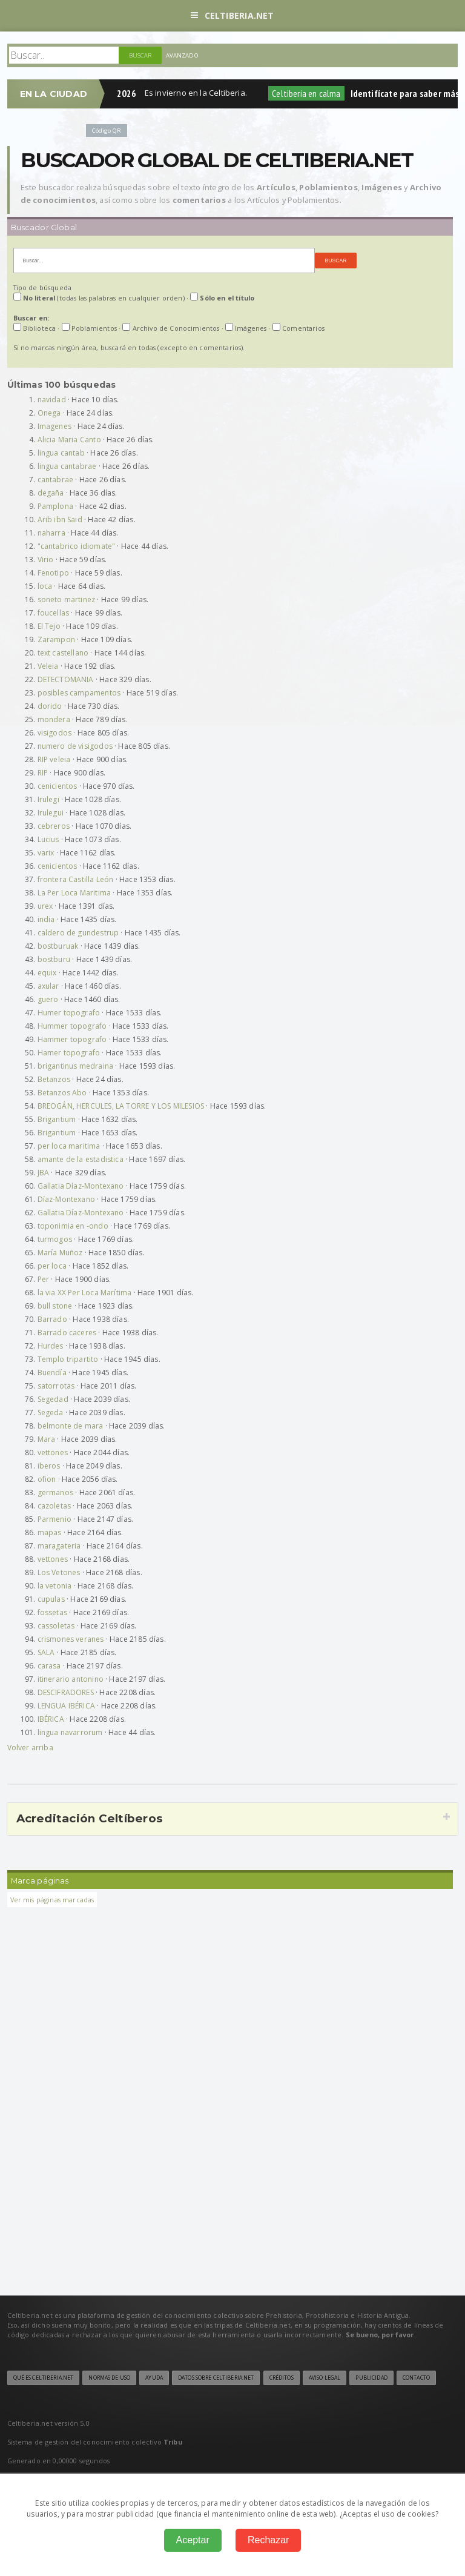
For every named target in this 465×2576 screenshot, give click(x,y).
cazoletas (54, 1506)
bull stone (55, 1306)
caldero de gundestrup (78, 933)
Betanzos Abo (62, 1092)
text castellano (63, 653)
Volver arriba (30, 1747)
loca (45, 586)
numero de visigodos (75, 746)
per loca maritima (69, 1146)
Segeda (51, 1412)
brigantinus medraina (76, 1066)
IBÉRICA (51, 1719)
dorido (50, 706)
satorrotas (56, 1386)
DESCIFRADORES (66, 1692)
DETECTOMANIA (66, 679)
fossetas (52, 1612)
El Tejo (49, 626)
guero (48, 999)
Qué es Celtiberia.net (43, 2378)
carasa (49, 1666)
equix (47, 973)
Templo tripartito (68, 1359)
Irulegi (48, 799)
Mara (47, 1439)
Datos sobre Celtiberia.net (216, 2378)
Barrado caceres (67, 1332)
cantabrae (56, 479)
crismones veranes (71, 1639)
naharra (51, 533)
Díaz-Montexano (67, 1199)
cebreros (54, 826)
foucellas (54, 613)
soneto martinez (67, 599)
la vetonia (55, 1586)
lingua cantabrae (67, 466)
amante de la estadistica (81, 1159)
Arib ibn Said (60, 519)
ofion (47, 1479)
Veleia (48, 666)
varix (46, 853)
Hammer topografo (72, 1039)
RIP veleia (54, 759)
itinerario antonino (71, 1679)
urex (45, 906)
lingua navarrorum (70, 1732)
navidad (52, 399)
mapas (50, 1532)
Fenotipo (53, 573)
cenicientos (58, 786)
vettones (53, 1452)
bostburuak (58, 946)
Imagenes (54, 426)
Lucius (48, 839)
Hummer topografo (72, 1026)
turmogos (55, 1239)
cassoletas (56, 1626)
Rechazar (268, 2540)
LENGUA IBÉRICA (67, 1706)
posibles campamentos (79, 693)
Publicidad (371, 2378)
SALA (46, 1652)
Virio (46, 559)
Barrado (52, 1319)
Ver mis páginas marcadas (52, 1899)
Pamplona (55, 506)
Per (44, 1279)
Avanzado (182, 55)
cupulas (51, 1599)
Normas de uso (109, 2378)
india (46, 919)
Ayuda (154, 2378)
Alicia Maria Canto (69, 439)
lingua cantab (61, 453)
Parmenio (54, 1519)
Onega (49, 413)
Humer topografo (69, 1012)
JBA (44, 1172)
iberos (49, 1466)
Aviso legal (324, 2378)
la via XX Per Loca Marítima (85, 1292)
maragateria (59, 1546)
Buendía (52, 1372)
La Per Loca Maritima (74, 893)
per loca (52, 1266)
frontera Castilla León (76, 879)
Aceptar (192, 2540)
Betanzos (54, 1079)
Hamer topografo (69, 1052)
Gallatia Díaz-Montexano (81, 1186)
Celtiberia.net (232, 15)
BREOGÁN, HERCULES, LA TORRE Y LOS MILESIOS (121, 1106)
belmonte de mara (71, 1426)
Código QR (106, 130)
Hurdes (51, 1346)
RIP (43, 773)
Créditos (281, 2378)
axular (48, 986)
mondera (54, 719)
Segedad (53, 1399)
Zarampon (56, 639)
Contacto (416, 2378)
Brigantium (57, 1119)
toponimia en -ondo (73, 1226)
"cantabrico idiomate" (77, 546)
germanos (55, 1492)
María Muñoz (60, 1252)
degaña (51, 493)
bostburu (54, 959)
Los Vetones (59, 1572)
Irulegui (51, 813)
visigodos (55, 733)
